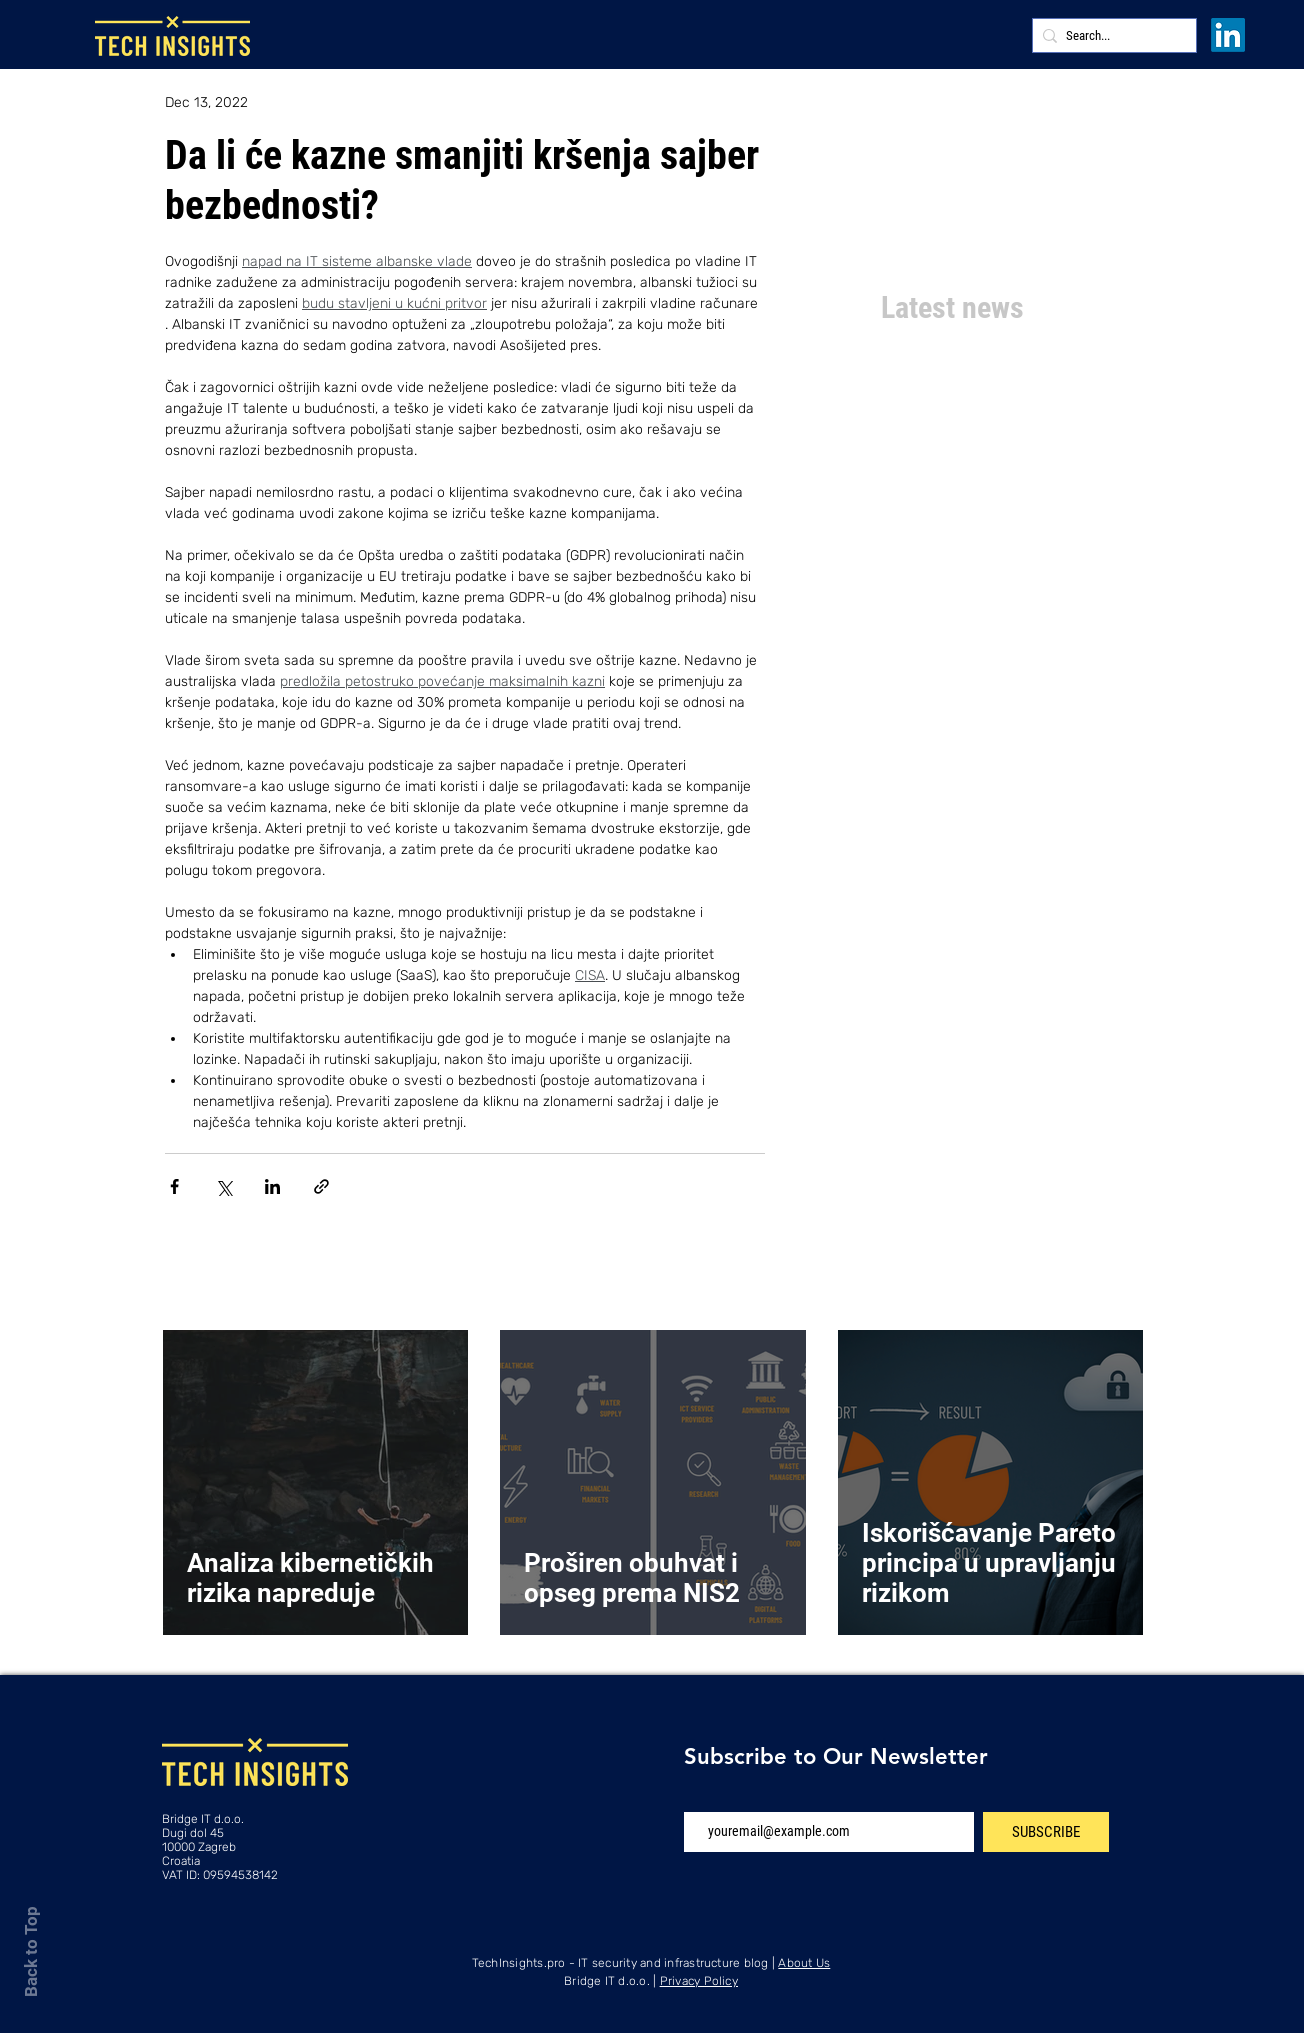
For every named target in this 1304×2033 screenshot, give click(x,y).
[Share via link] (321, 1186)
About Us (804, 1963)
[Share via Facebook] (174, 1186)
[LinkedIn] (1228, 35)
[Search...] (1110, 36)
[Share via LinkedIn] (272, 1186)
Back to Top (31, 1951)
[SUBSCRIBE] (1046, 1832)
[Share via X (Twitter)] (223, 1186)
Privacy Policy (699, 1981)
